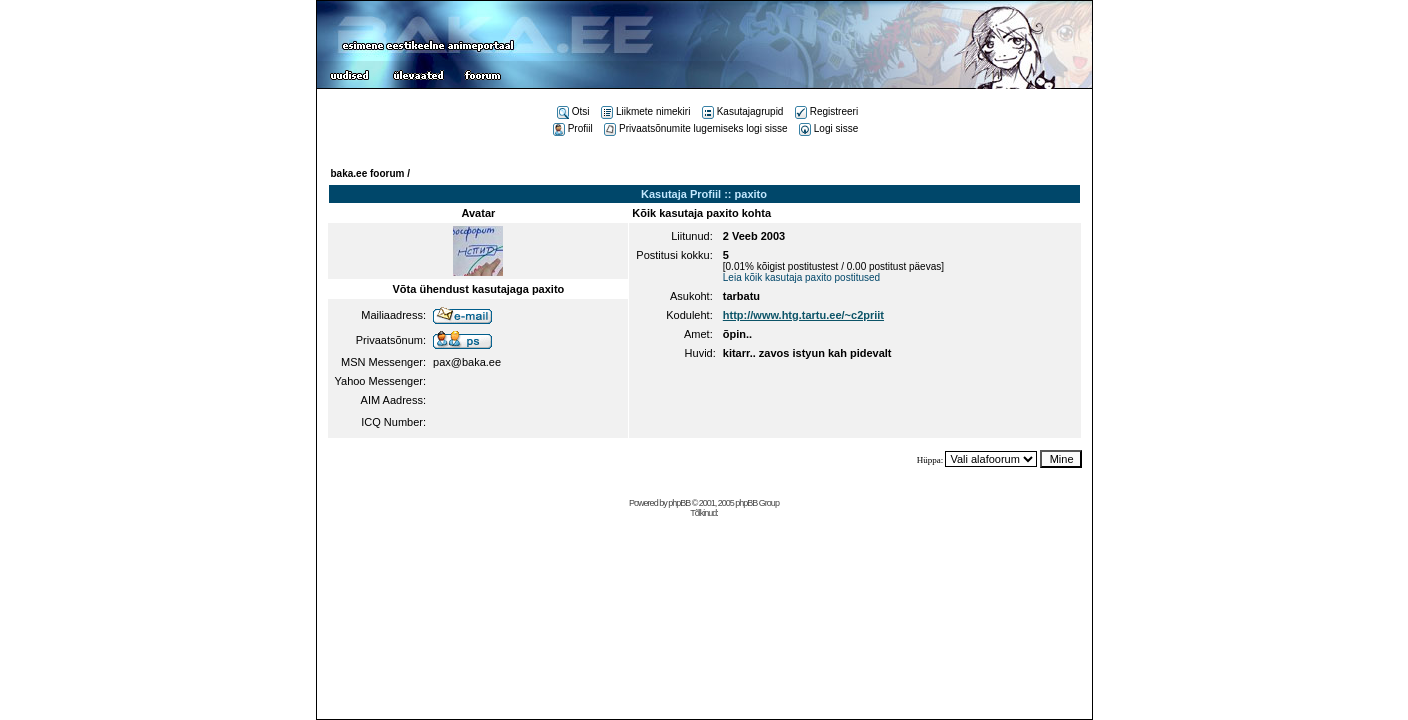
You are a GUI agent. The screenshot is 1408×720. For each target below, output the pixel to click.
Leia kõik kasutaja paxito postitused (801, 277)
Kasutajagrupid (743, 111)
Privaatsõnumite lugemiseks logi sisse (695, 128)
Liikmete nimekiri (645, 111)
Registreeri (826, 111)
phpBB (679, 503)
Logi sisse (828, 128)
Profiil (573, 128)
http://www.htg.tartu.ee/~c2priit (803, 315)
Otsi (573, 111)
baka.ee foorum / (370, 173)
